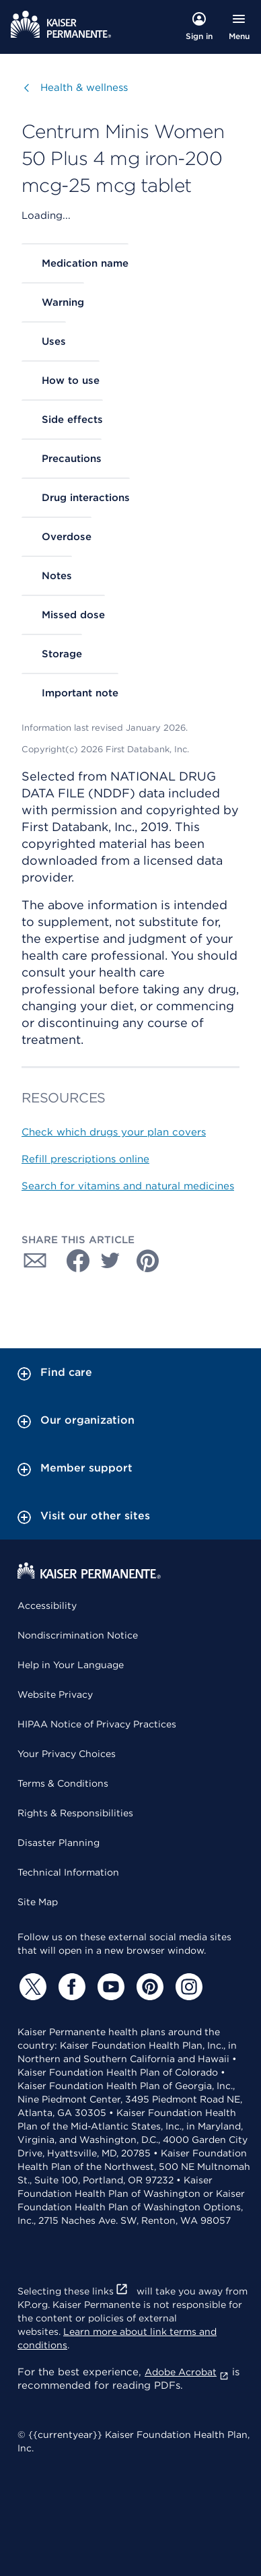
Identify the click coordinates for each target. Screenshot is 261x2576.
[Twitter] (30, 1986)
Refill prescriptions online (85, 1159)
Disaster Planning (58, 1842)
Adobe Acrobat (187, 2372)
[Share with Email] (35, 1260)
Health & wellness (84, 87)
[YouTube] (109, 1986)
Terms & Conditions (62, 1783)
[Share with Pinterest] (148, 1260)
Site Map (37, 1901)
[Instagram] (187, 1986)
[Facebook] (70, 1986)
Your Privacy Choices (66, 1753)
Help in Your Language (70, 1664)
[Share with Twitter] (110, 1260)
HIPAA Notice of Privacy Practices (96, 1724)
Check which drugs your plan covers (114, 1132)
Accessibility (47, 1605)
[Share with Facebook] (72, 1260)
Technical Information (68, 1872)
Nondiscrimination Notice (77, 1635)
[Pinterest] (148, 1986)
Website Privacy (55, 1694)
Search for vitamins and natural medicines (128, 1186)
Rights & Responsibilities (75, 1813)
